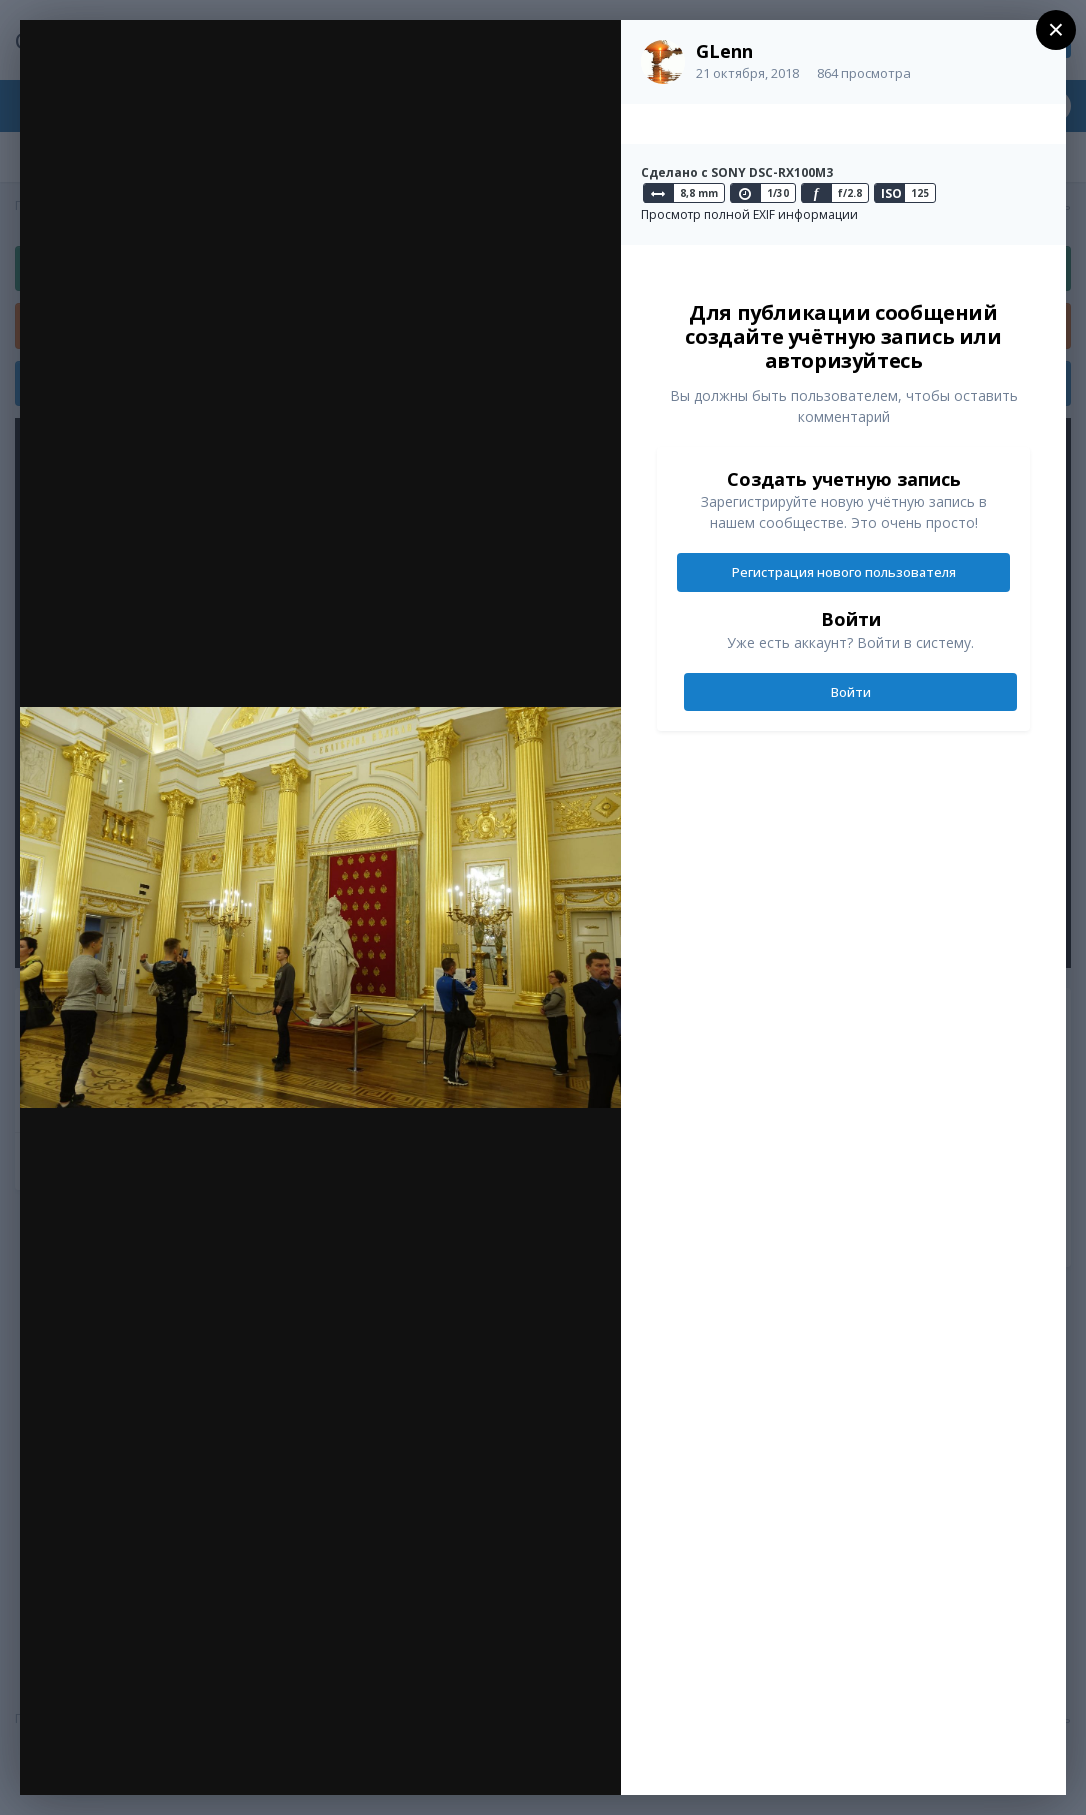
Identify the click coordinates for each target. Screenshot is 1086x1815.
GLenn (724, 51)
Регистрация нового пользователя (844, 572)
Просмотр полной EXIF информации (749, 214)
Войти (851, 692)
